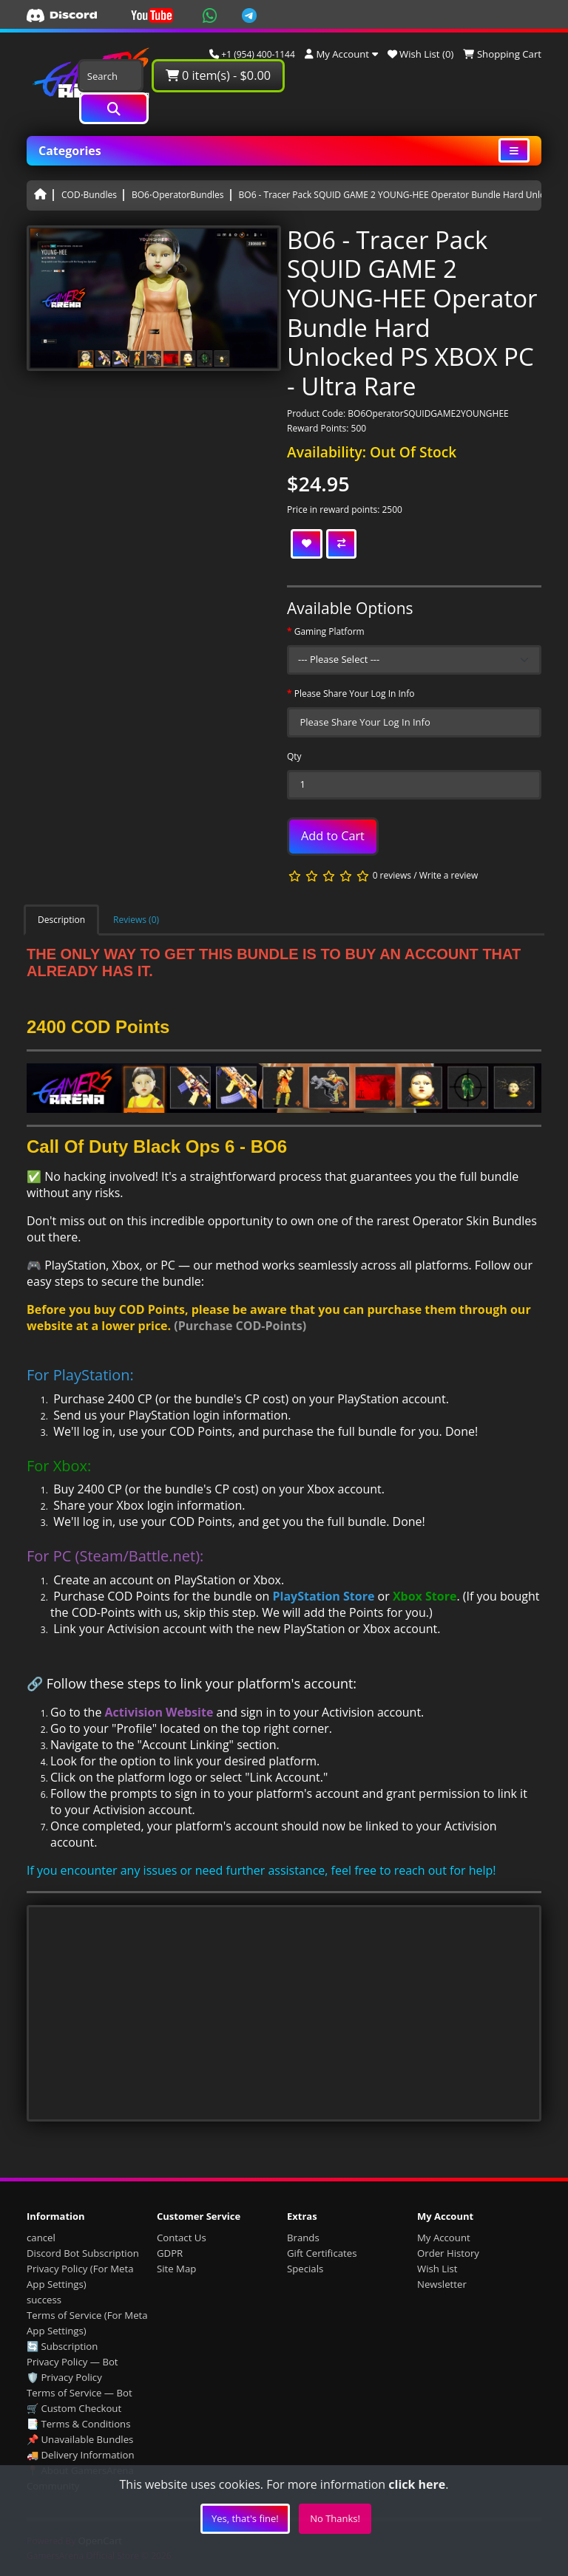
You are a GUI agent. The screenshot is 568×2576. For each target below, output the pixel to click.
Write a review (449, 875)
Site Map (176, 2268)
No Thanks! (335, 2518)
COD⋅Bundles (89, 194)
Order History (448, 2253)
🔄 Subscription (62, 2346)
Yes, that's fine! (245, 2518)
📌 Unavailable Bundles (80, 2439)
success (44, 2299)
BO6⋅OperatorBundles (178, 194)
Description (61, 919)
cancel (41, 2237)
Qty (294, 756)
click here (416, 2484)
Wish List (437, 2268)
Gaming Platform (329, 631)
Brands (303, 2237)
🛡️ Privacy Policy (64, 2377)
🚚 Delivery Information (81, 2454)
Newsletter (442, 2284)
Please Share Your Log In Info (354, 693)
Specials (305, 2268)
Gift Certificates (321, 2253)
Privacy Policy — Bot (72, 2361)
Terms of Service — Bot (79, 2392)
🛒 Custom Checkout (74, 2408)
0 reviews (392, 875)
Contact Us (181, 2237)
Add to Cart (333, 836)
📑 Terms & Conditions (79, 2423)
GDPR (170, 2253)
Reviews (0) (136, 919)
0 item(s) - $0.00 (218, 75)
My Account (443, 2237)
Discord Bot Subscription (83, 2253)
